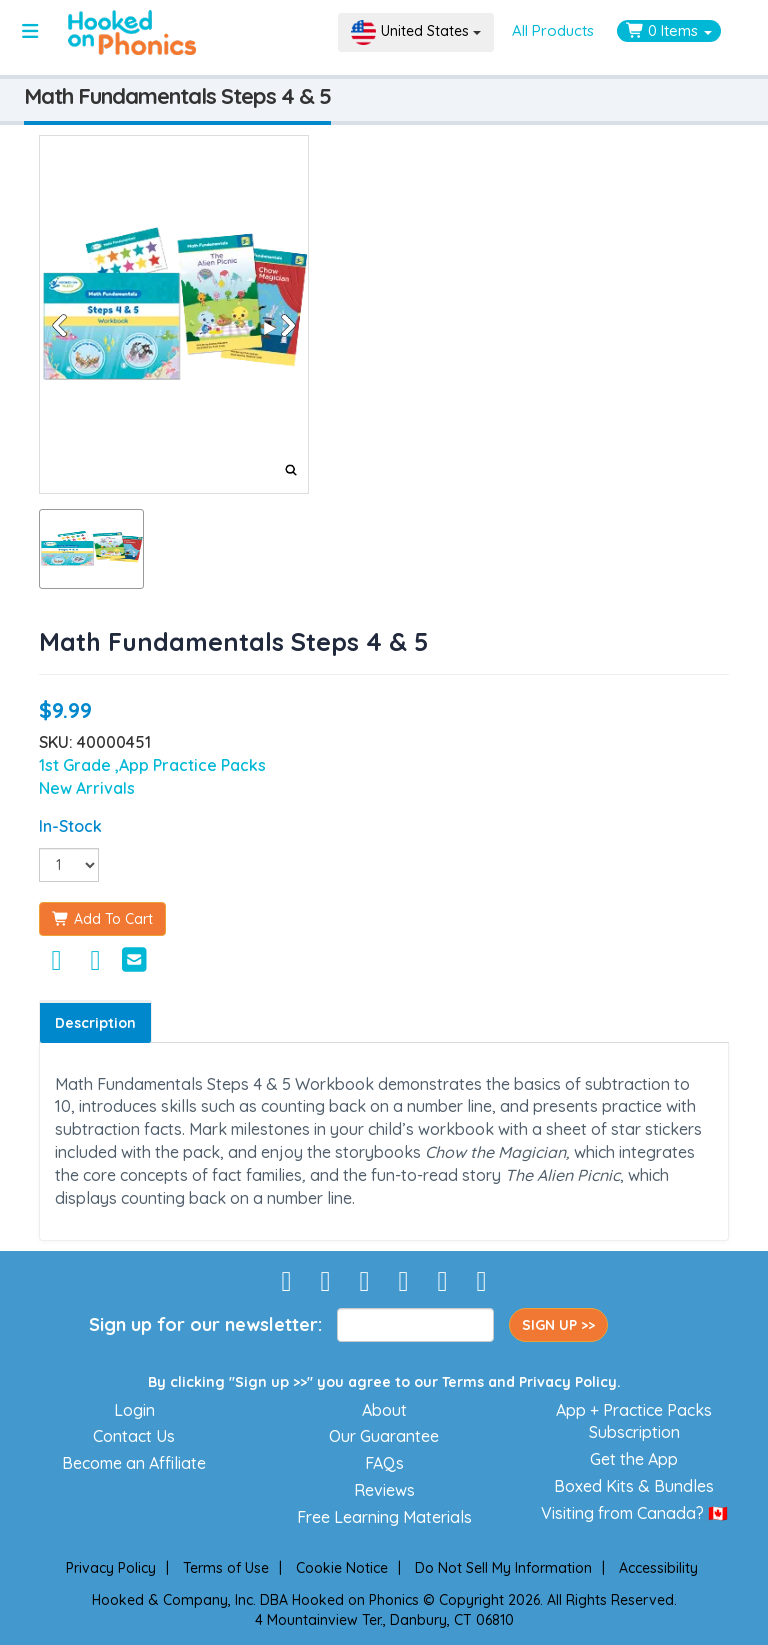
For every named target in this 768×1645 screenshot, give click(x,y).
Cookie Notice (342, 1568)
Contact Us (134, 1436)
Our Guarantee (384, 1436)
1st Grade (77, 765)
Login (134, 1410)
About (384, 1410)
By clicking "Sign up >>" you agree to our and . (384, 1382)
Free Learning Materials (384, 1517)
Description (95, 1023)
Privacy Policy (568, 1382)
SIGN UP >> (558, 1325)
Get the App (634, 1459)
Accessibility (658, 1568)
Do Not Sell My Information (503, 1568)
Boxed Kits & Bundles (634, 1486)
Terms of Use (226, 1568)
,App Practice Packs (190, 765)
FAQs (384, 1463)
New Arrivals (87, 788)
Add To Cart (102, 919)
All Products (553, 30)
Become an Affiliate (134, 1463)
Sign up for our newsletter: (205, 1324)
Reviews (384, 1490)
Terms (463, 1382)
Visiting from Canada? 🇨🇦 (634, 1513)
